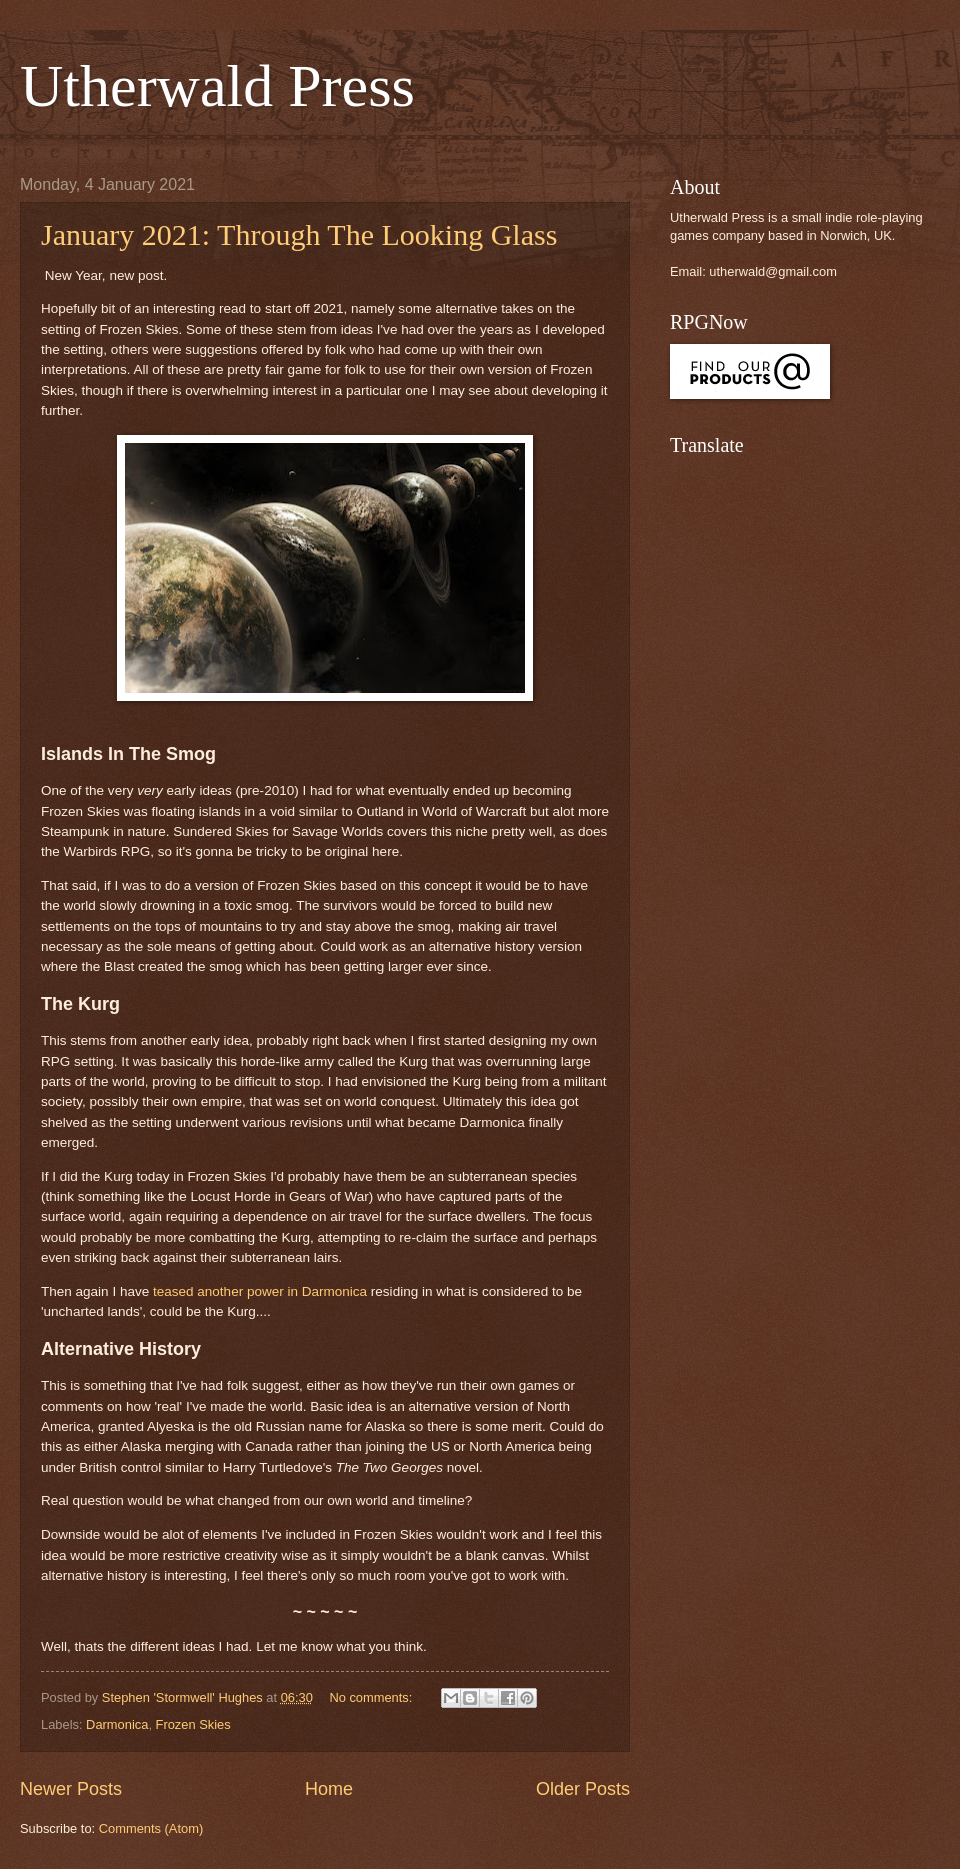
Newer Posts (71, 1789)
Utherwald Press (217, 86)
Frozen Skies (193, 1724)
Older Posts (583, 1789)
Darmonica (117, 1724)
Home (329, 1789)
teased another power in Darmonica (260, 1291)
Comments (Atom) (151, 1828)
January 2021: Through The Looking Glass (299, 234)
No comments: (372, 1697)
